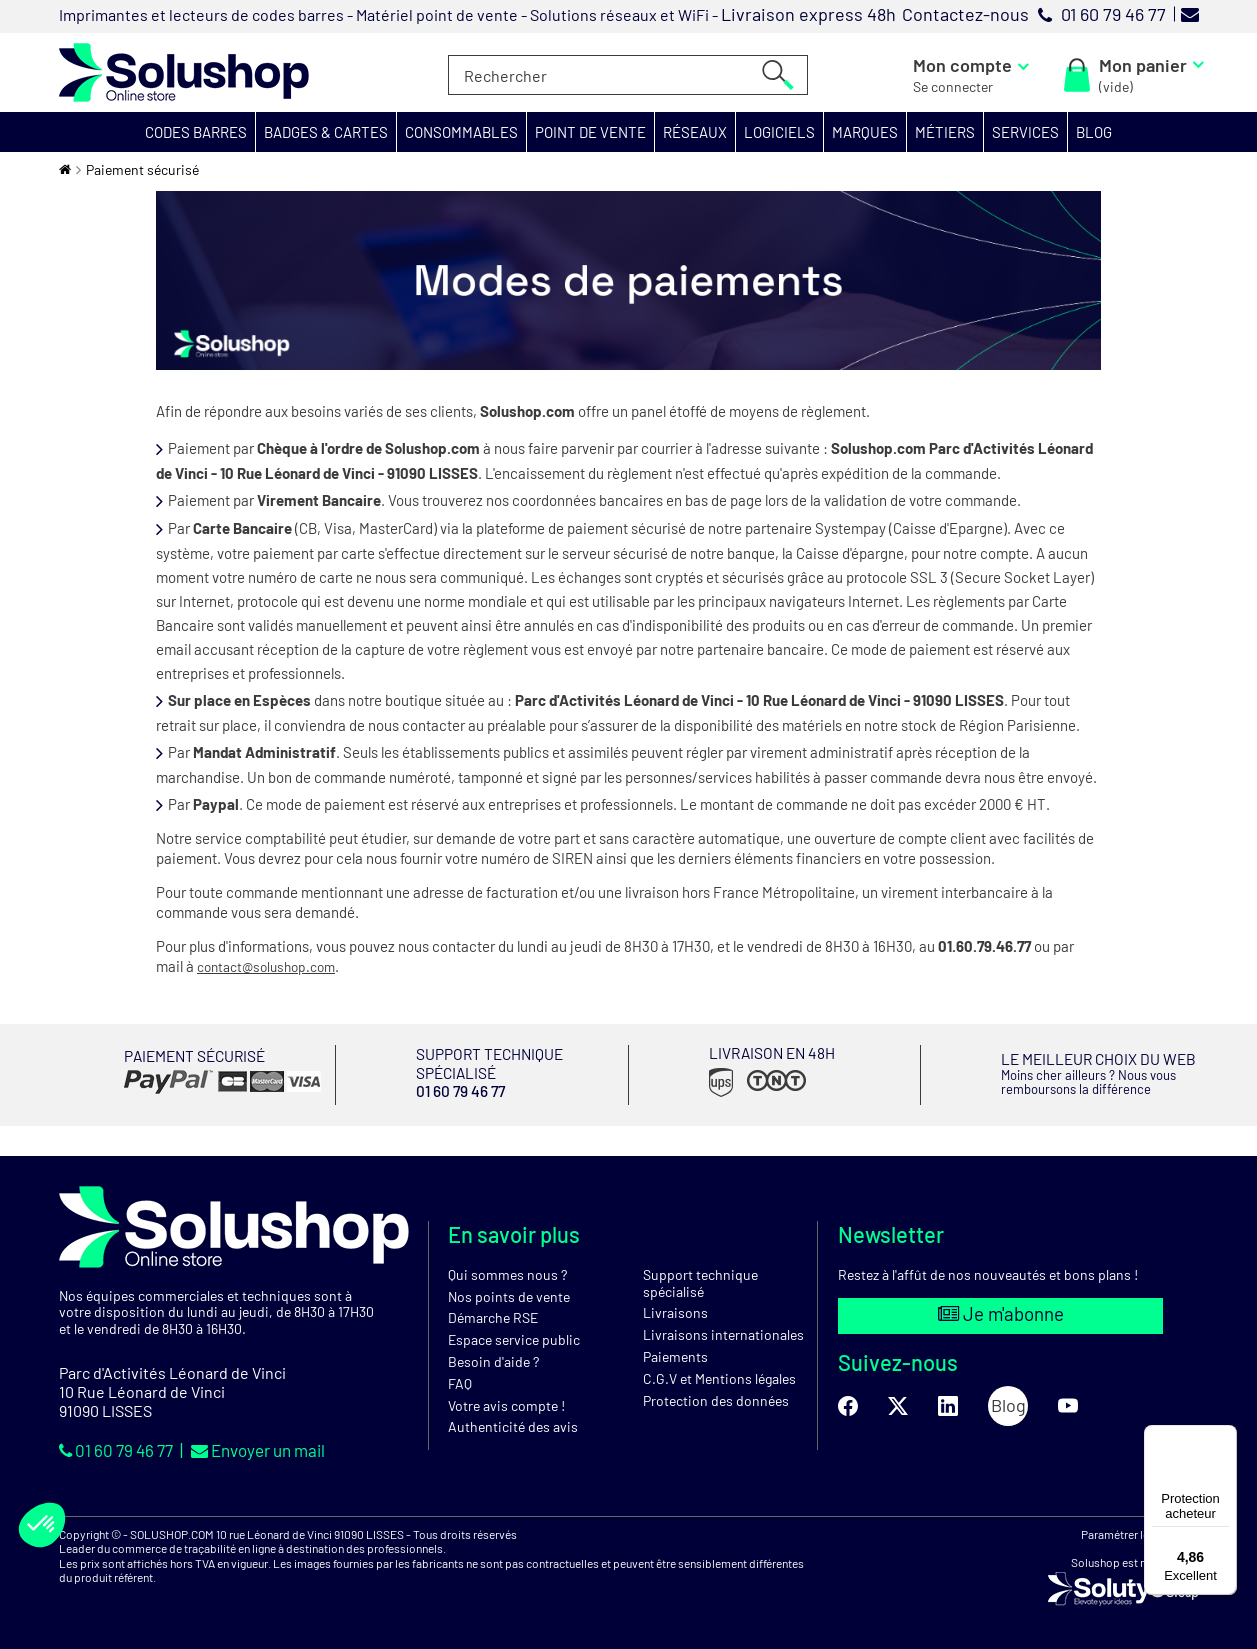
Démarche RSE (493, 1316)
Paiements (675, 1355)
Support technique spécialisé (700, 1282)
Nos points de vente (509, 1295)
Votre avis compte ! (506, 1404)
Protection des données (716, 1399)
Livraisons (675, 1311)
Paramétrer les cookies (1139, 1533)
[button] (196, 132)
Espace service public (514, 1338)
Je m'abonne (1000, 1315)
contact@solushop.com (272, 966)
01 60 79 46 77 (122, 1449)
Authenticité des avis (513, 1425)
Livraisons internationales (723, 1333)
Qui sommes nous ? (507, 1273)
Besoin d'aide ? (493, 1360)
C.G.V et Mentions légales (719, 1377)
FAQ (460, 1382)
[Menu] (1225, 1437)
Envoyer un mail (275, 1449)
